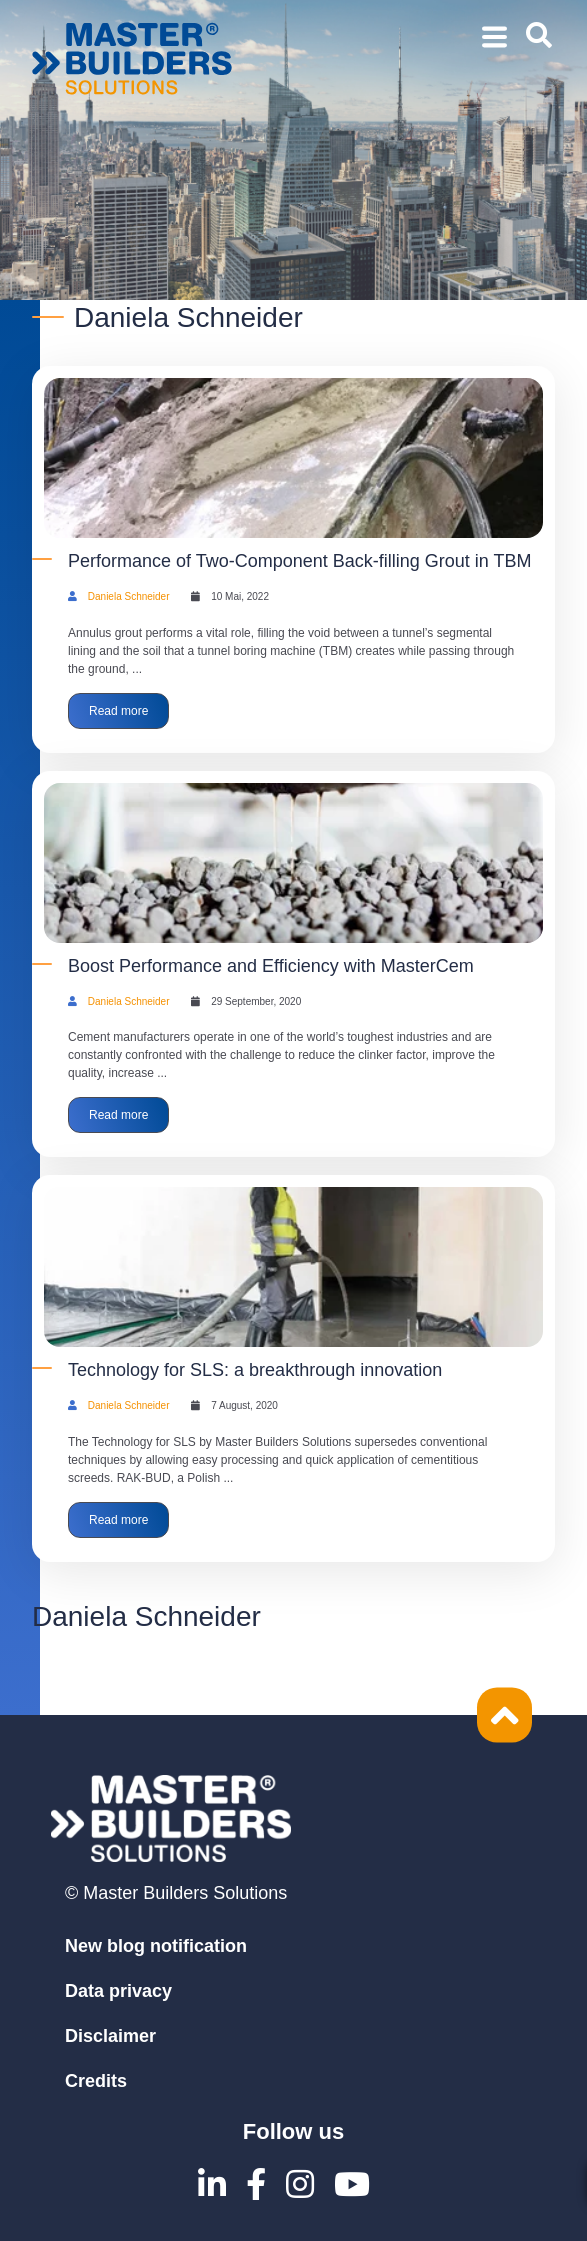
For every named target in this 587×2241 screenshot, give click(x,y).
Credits (96, 2081)
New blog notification (156, 1946)
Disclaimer (110, 2036)
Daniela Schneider (129, 596)
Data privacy (118, 1991)
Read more (118, 711)
